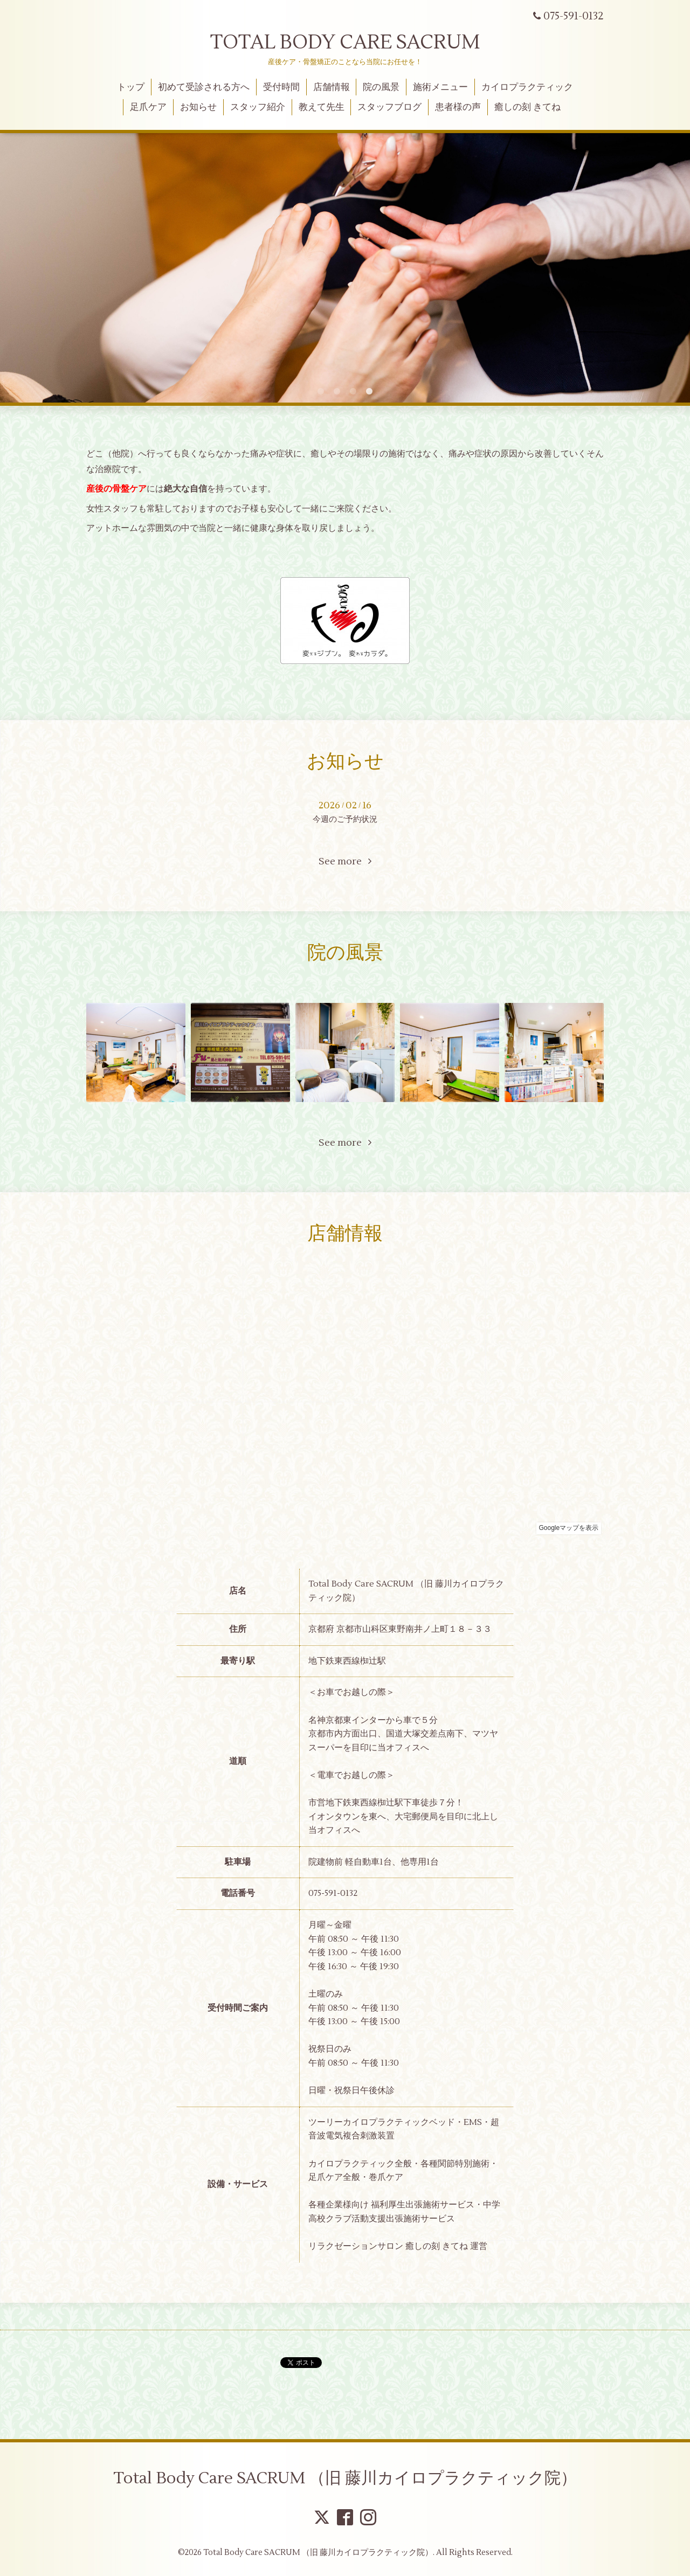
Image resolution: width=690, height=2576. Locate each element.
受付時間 (281, 87)
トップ (130, 87)
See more (345, 861)
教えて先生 (321, 107)
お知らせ (198, 107)
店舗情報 (331, 87)
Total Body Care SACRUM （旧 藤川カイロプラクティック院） (345, 2478)
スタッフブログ (389, 107)
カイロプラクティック (527, 87)
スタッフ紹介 (257, 107)
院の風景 (381, 87)
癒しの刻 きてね (527, 107)
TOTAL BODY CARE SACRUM (345, 42)
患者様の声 (458, 107)
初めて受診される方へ (204, 87)
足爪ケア (148, 107)
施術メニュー (440, 87)
